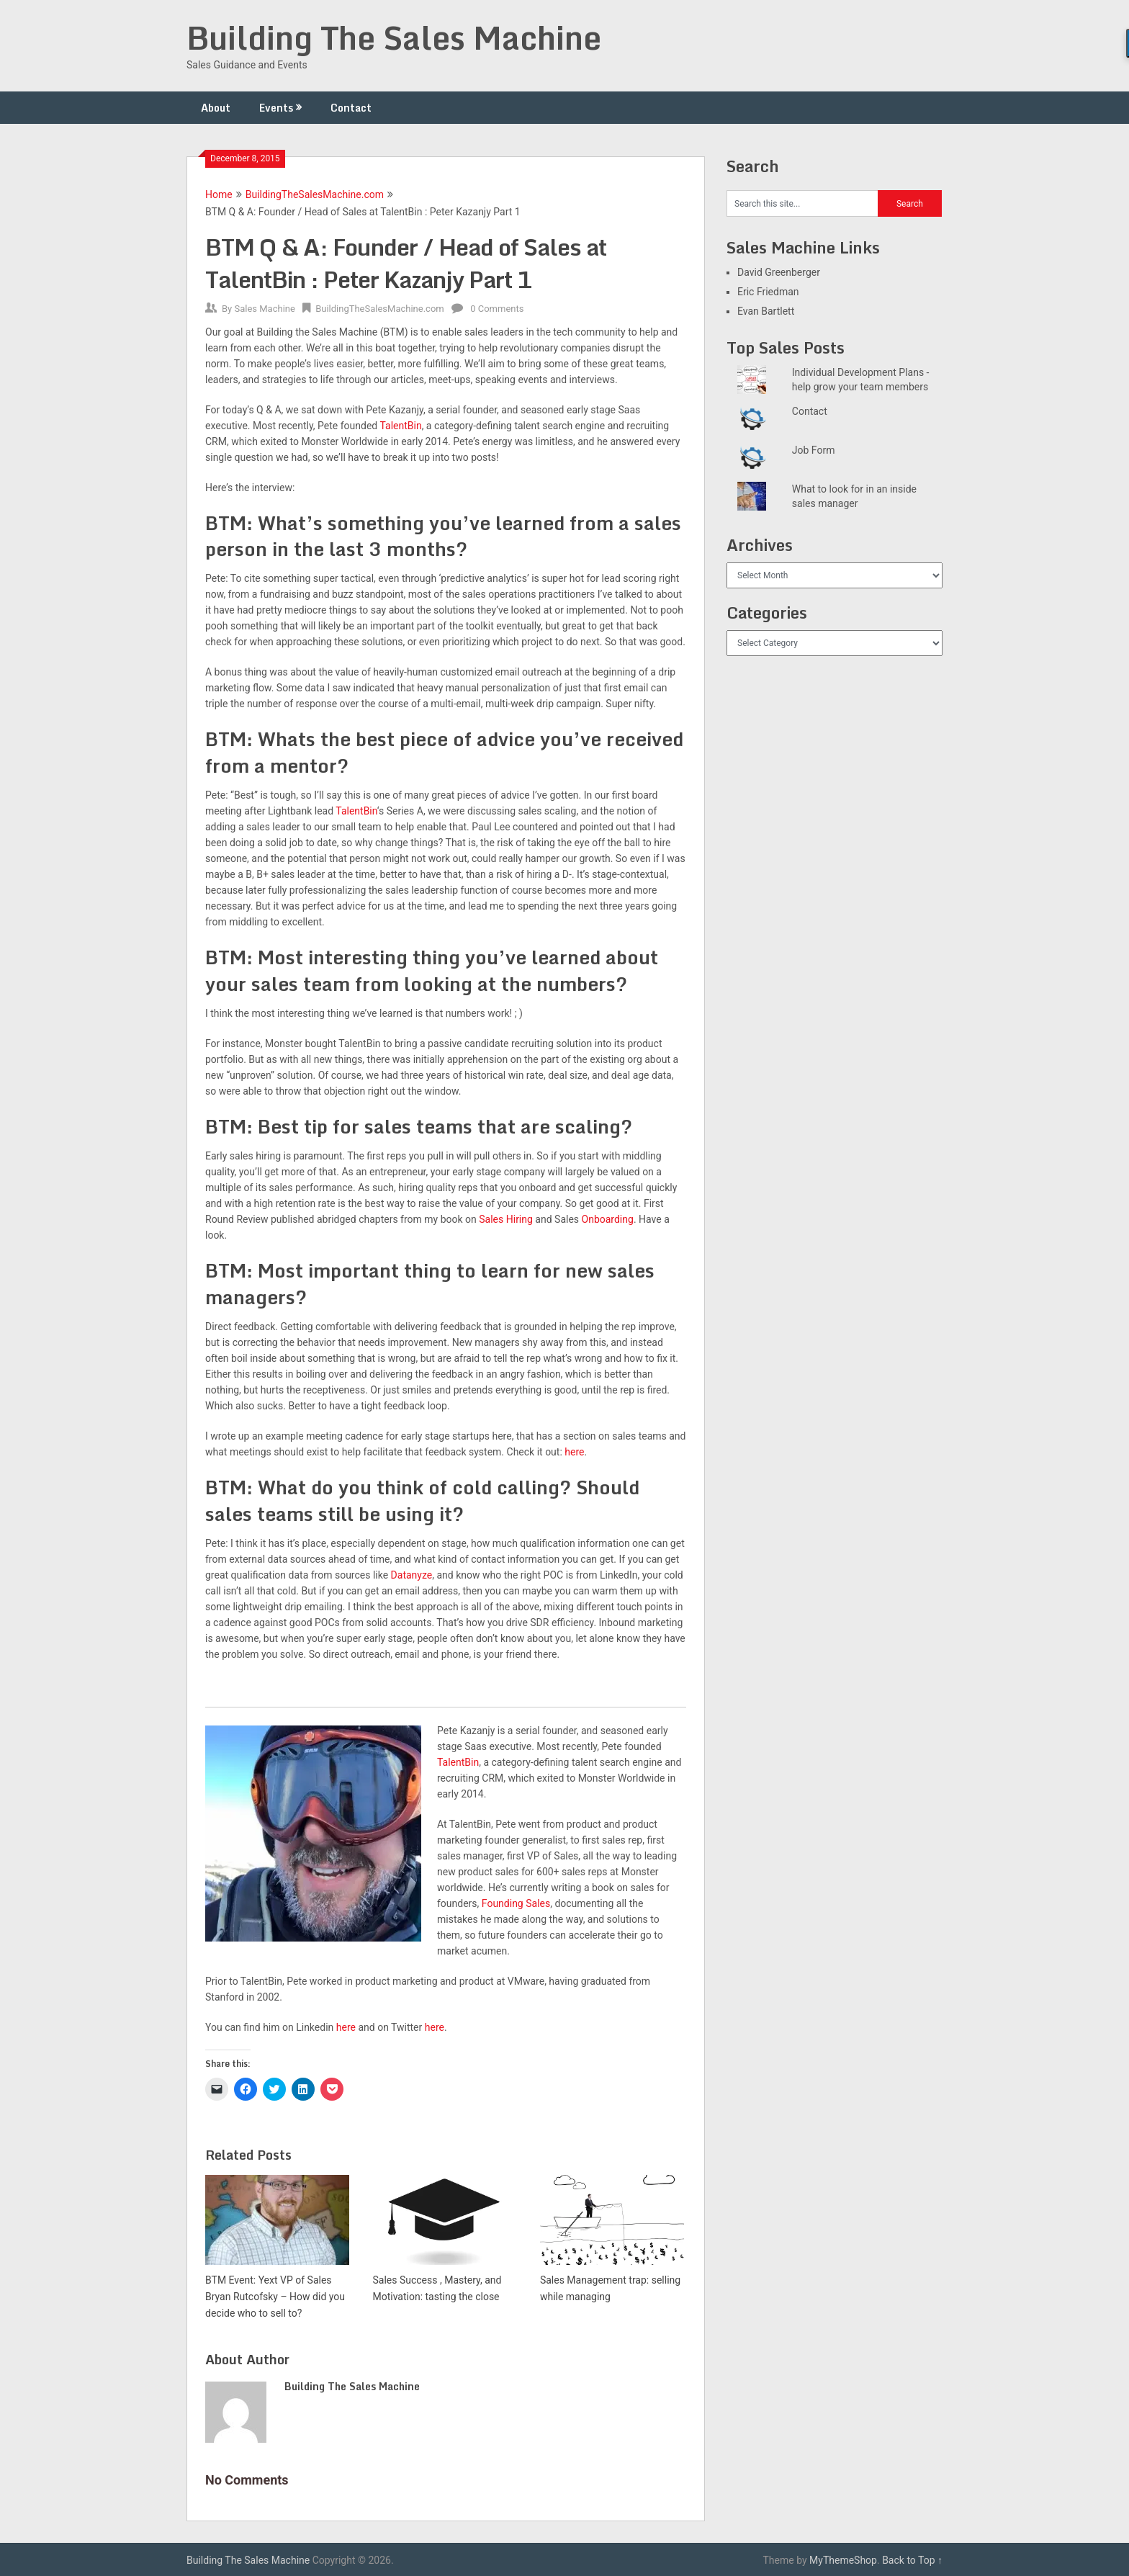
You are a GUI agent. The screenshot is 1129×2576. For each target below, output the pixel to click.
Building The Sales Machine (393, 37)
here (574, 1452)
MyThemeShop (843, 2560)
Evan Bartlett (765, 311)
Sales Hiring (506, 1219)
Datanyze (412, 1575)
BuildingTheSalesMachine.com (315, 194)
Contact (351, 107)
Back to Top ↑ (912, 2560)
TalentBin (356, 811)
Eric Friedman (768, 291)
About (215, 107)
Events (276, 107)
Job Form (813, 450)
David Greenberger (778, 272)
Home (219, 194)
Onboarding (608, 1219)
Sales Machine (264, 308)
